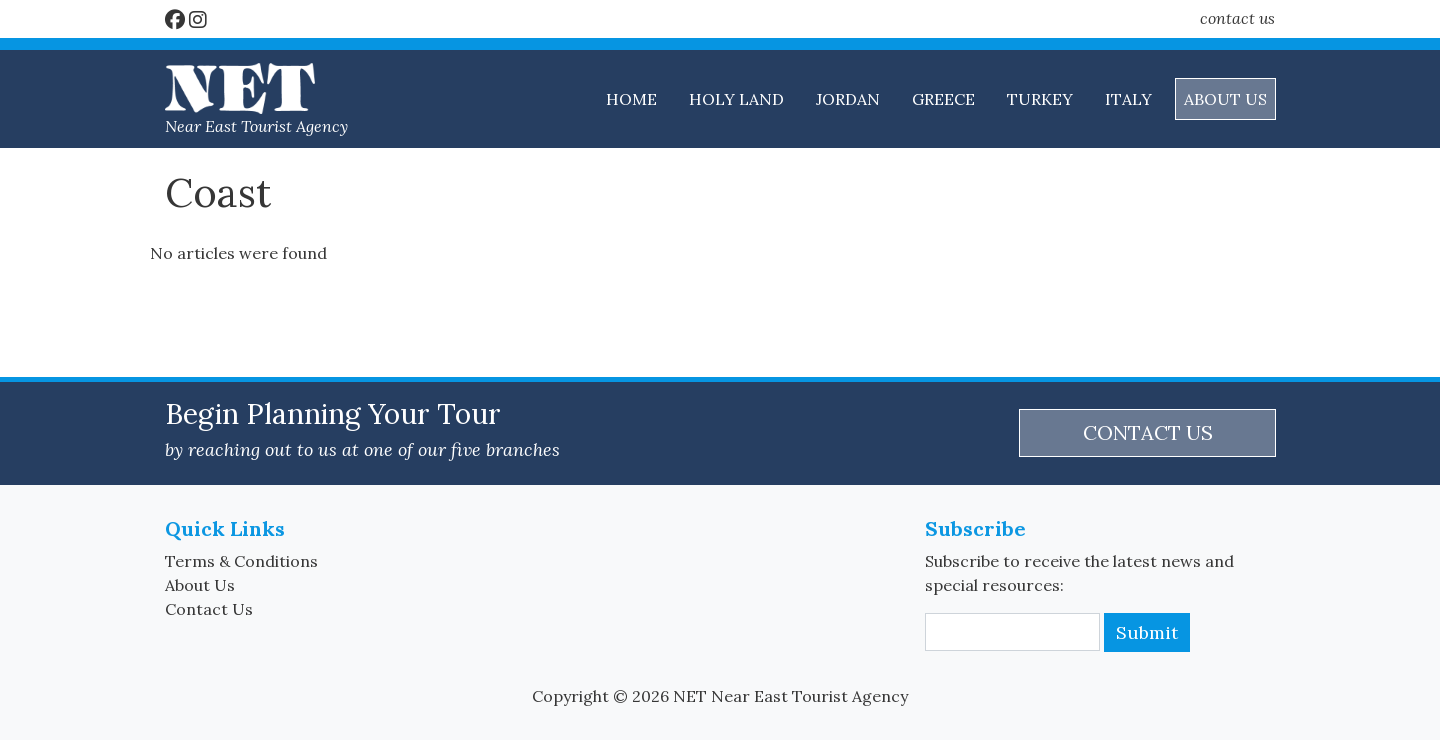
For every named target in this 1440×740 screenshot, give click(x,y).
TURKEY (1040, 99)
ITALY (1128, 99)
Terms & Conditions (241, 561)
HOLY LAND (736, 99)
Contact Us (209, 609)
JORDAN (848, 99)
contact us (1237, 18)
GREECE (943, 99)
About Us (200, 585)
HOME (631, 99)
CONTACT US (1148, 432)
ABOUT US (1225, 99)
